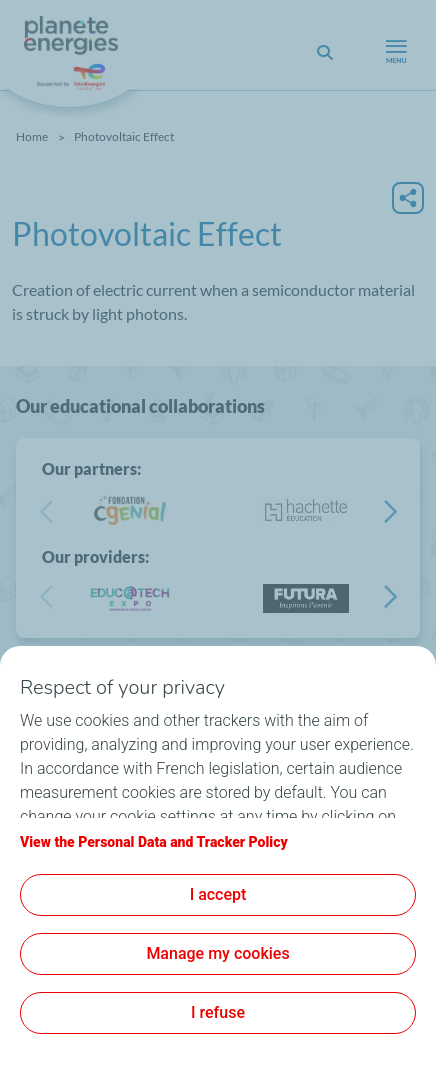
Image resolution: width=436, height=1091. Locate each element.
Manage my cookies (217, 953)
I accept (218, 894)
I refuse (218, 1012)
